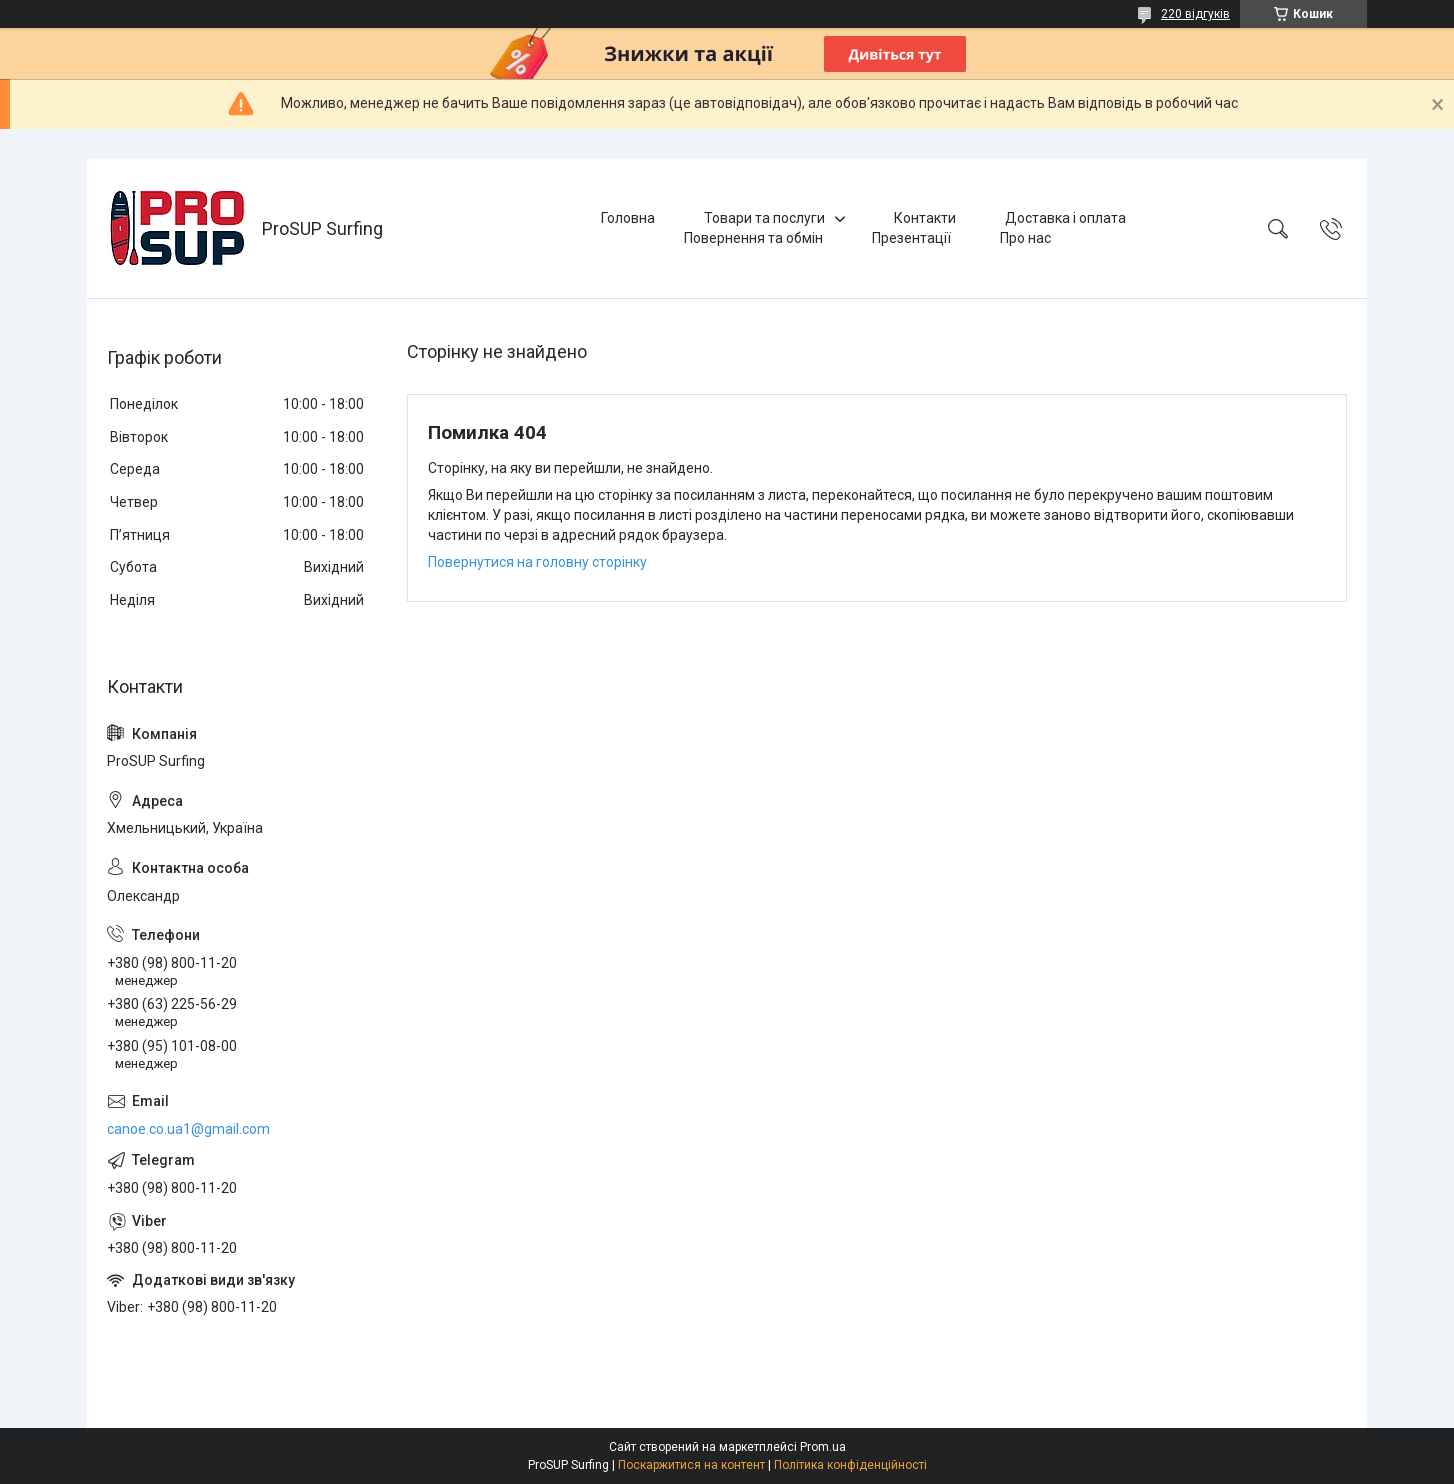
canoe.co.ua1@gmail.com (188, 1129)
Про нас (1025, 238)
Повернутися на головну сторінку (537, 562)
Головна (628, 218)
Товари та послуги (764, 218)
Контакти (925, 218)
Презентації (911, 238)
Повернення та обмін (753, 238)
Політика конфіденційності (850, 1465)
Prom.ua (823, 1447)
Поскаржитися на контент (691, 1465)
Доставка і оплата (1065, 218)
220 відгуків (1195, 14)
